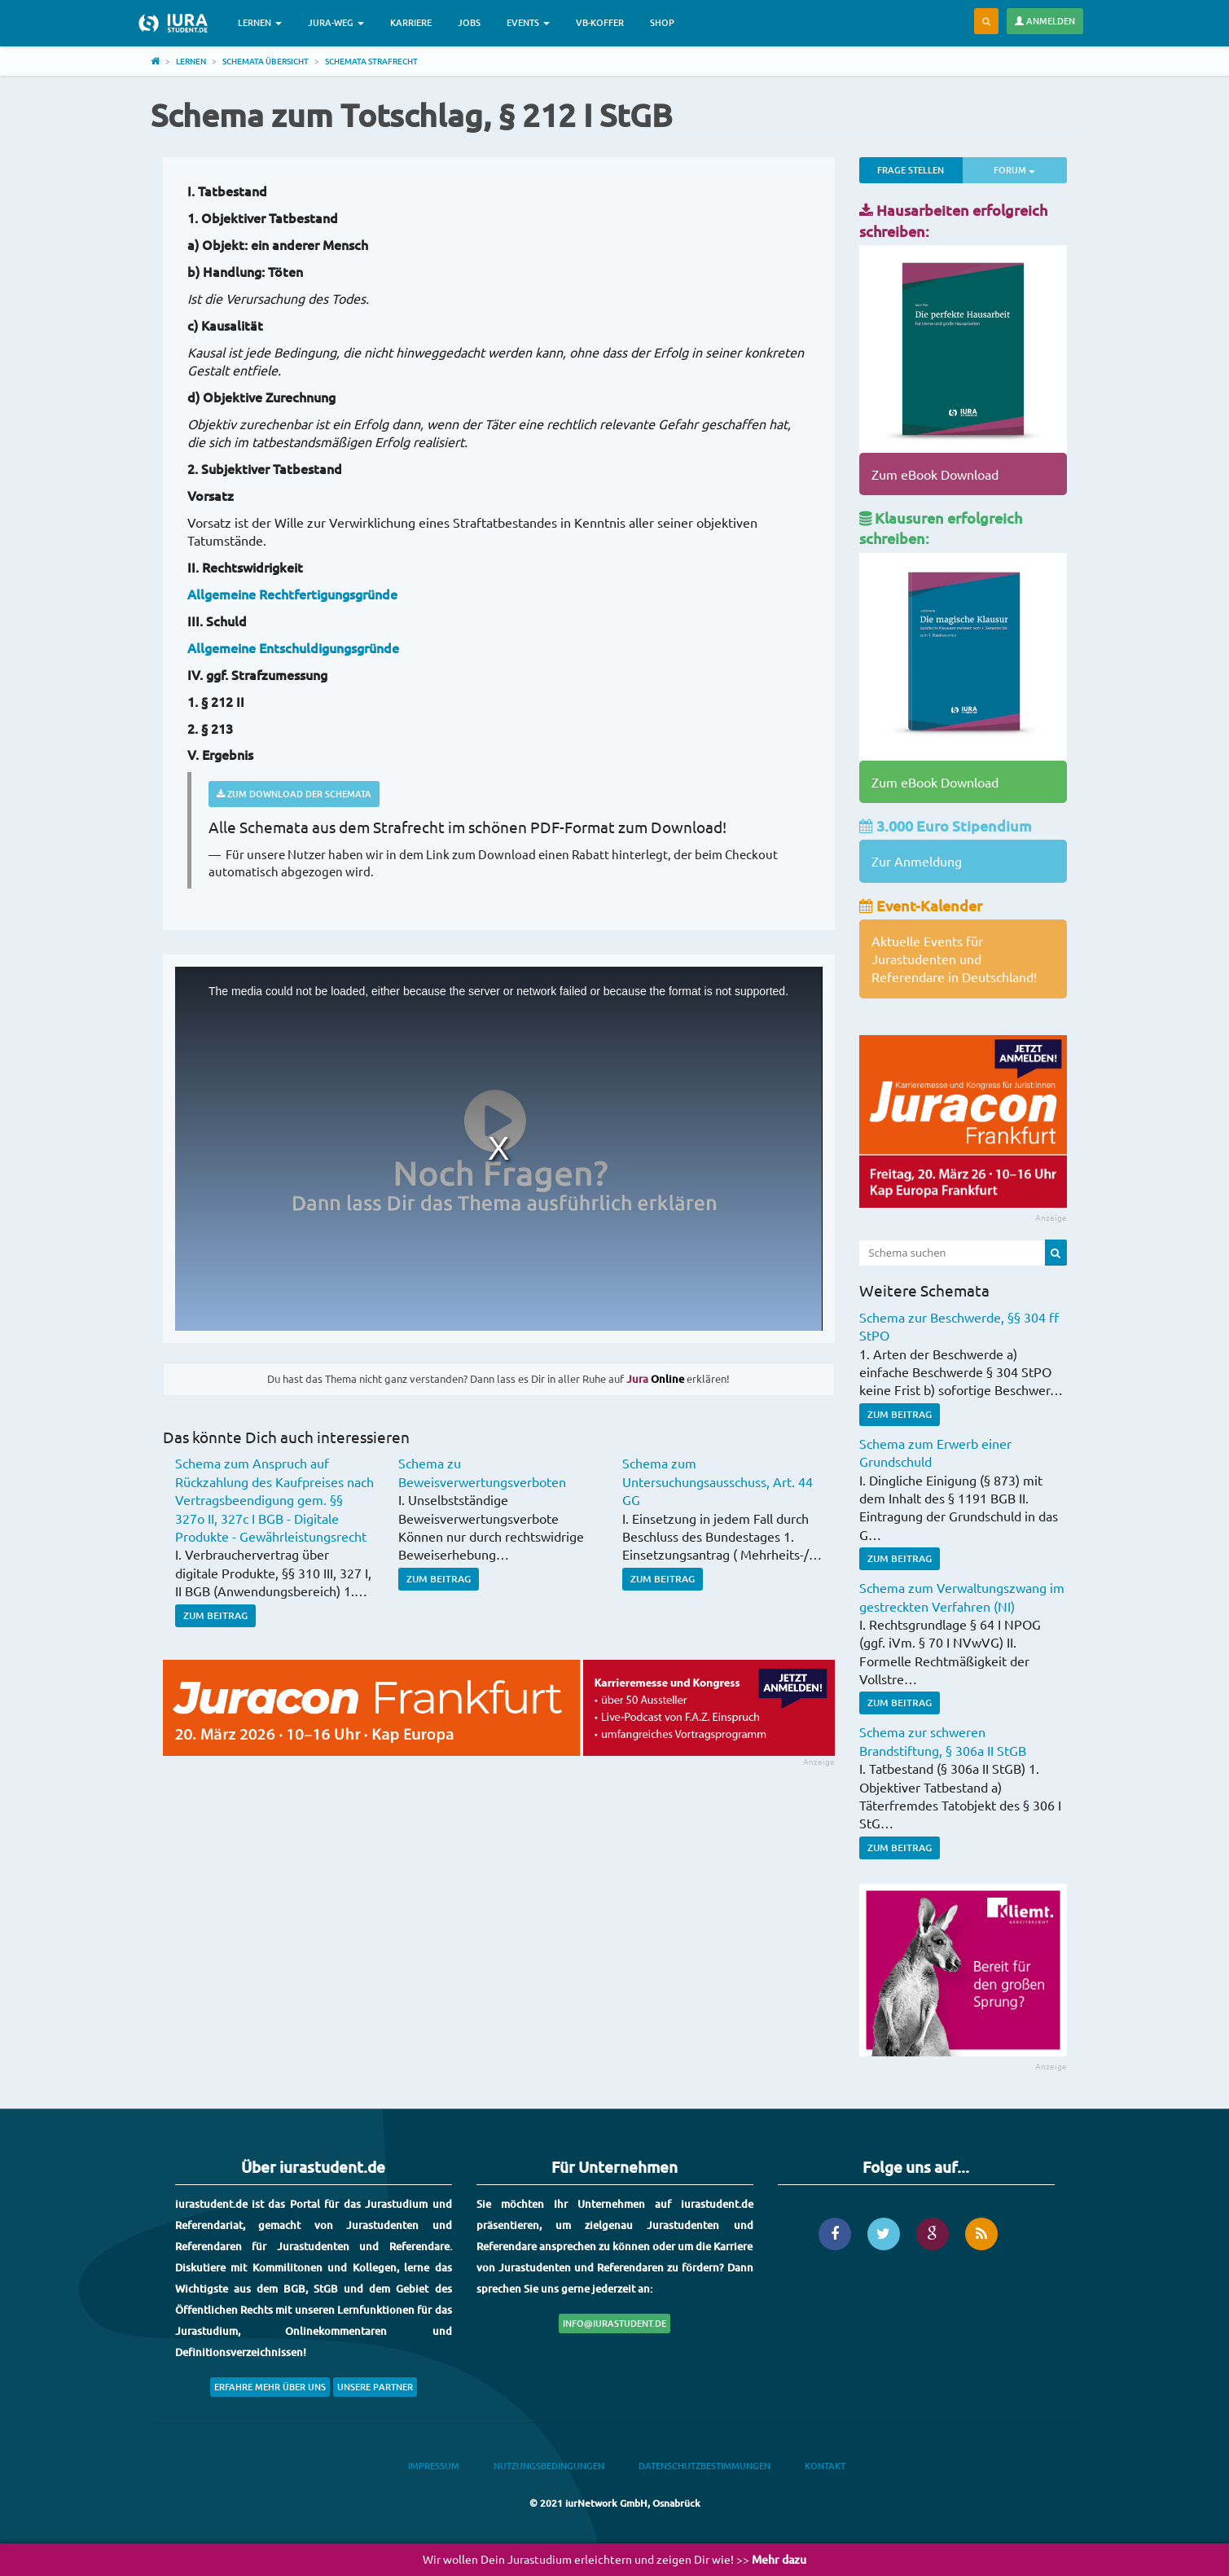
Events (528, 22)
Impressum (433, 2466)
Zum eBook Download (935, 474)
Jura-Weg (336, 22)
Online (655, 1378)
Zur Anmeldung (916, 861)
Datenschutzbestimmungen (704, 2466)
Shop (662, 22)
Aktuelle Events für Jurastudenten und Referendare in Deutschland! (954, 959)
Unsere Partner (375, 2387)
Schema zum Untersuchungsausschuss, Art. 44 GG (717, 1481)
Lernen (260, 22)
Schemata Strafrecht (371, 61)
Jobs (469, 22)
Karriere (411, 22)
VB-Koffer (600, 22)
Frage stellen (910, 170)
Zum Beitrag (215, 1615)
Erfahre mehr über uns (270, 2387)
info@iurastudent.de (614, 2323)
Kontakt (825, 2466)
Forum (1030, 168)
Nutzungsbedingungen (549, 2466)
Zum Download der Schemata (294, 794)
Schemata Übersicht (265, 61)
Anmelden (1045, 21)
